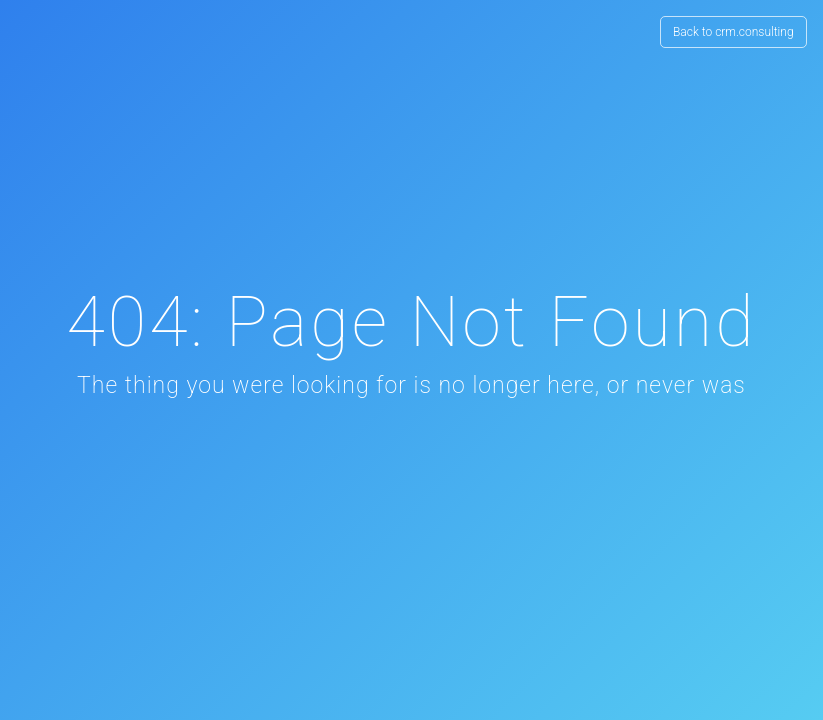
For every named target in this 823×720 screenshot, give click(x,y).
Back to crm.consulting (733, 32)
